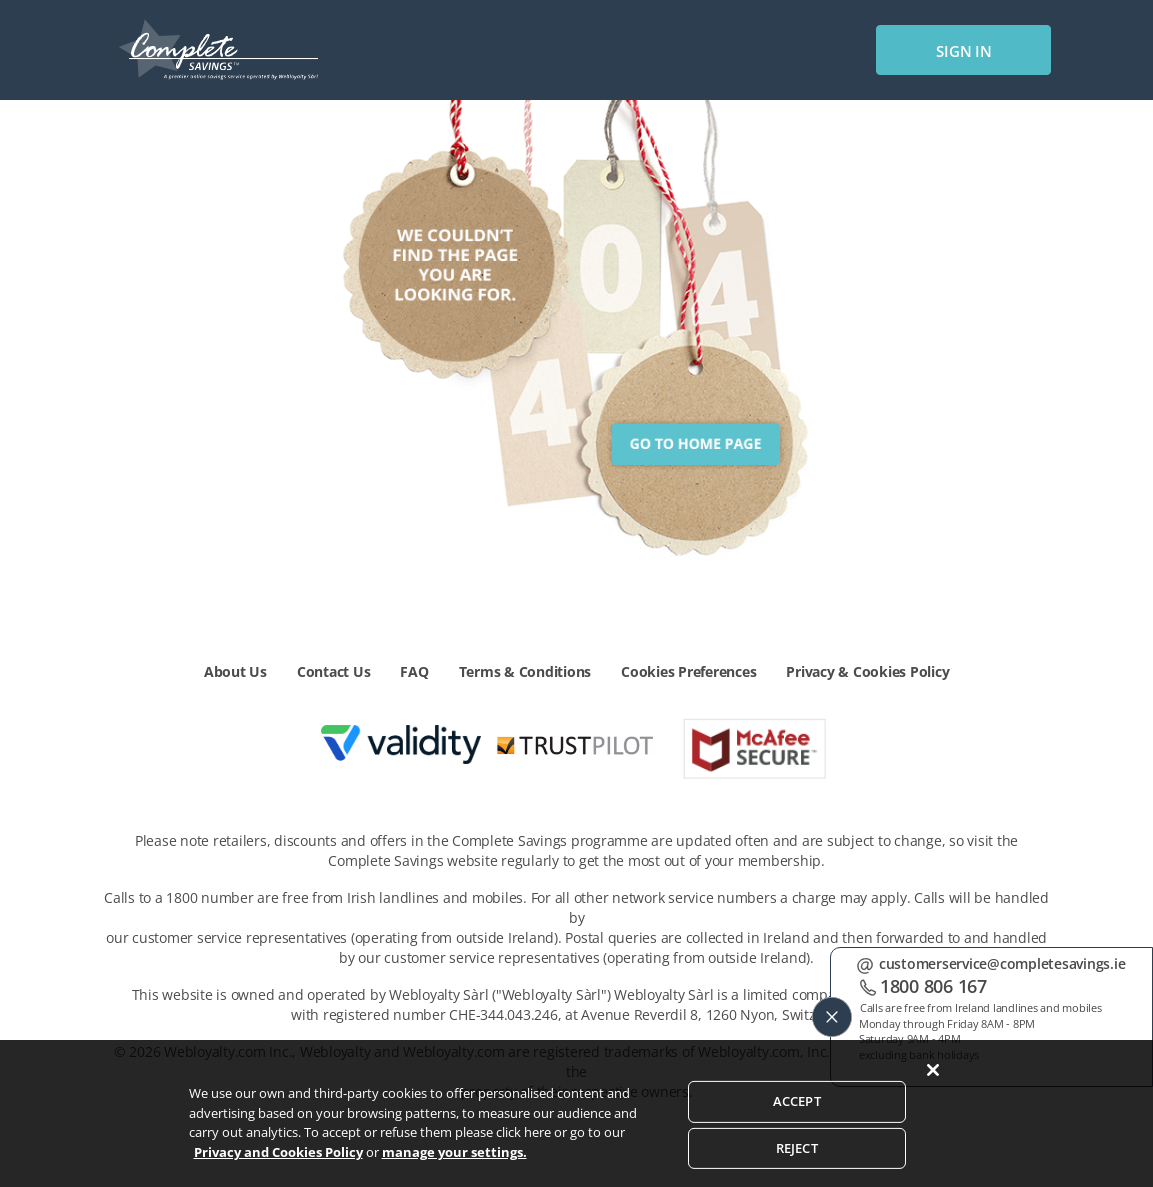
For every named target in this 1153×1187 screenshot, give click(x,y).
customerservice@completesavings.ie (1002, 963)
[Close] (933, 1111)
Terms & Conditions (525, 671)
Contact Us (334, 671)
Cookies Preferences (688, 671)
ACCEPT (797, 1141)
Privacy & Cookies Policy (867, 671)
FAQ (414, 671)
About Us (235, 671)
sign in (963, 51)
